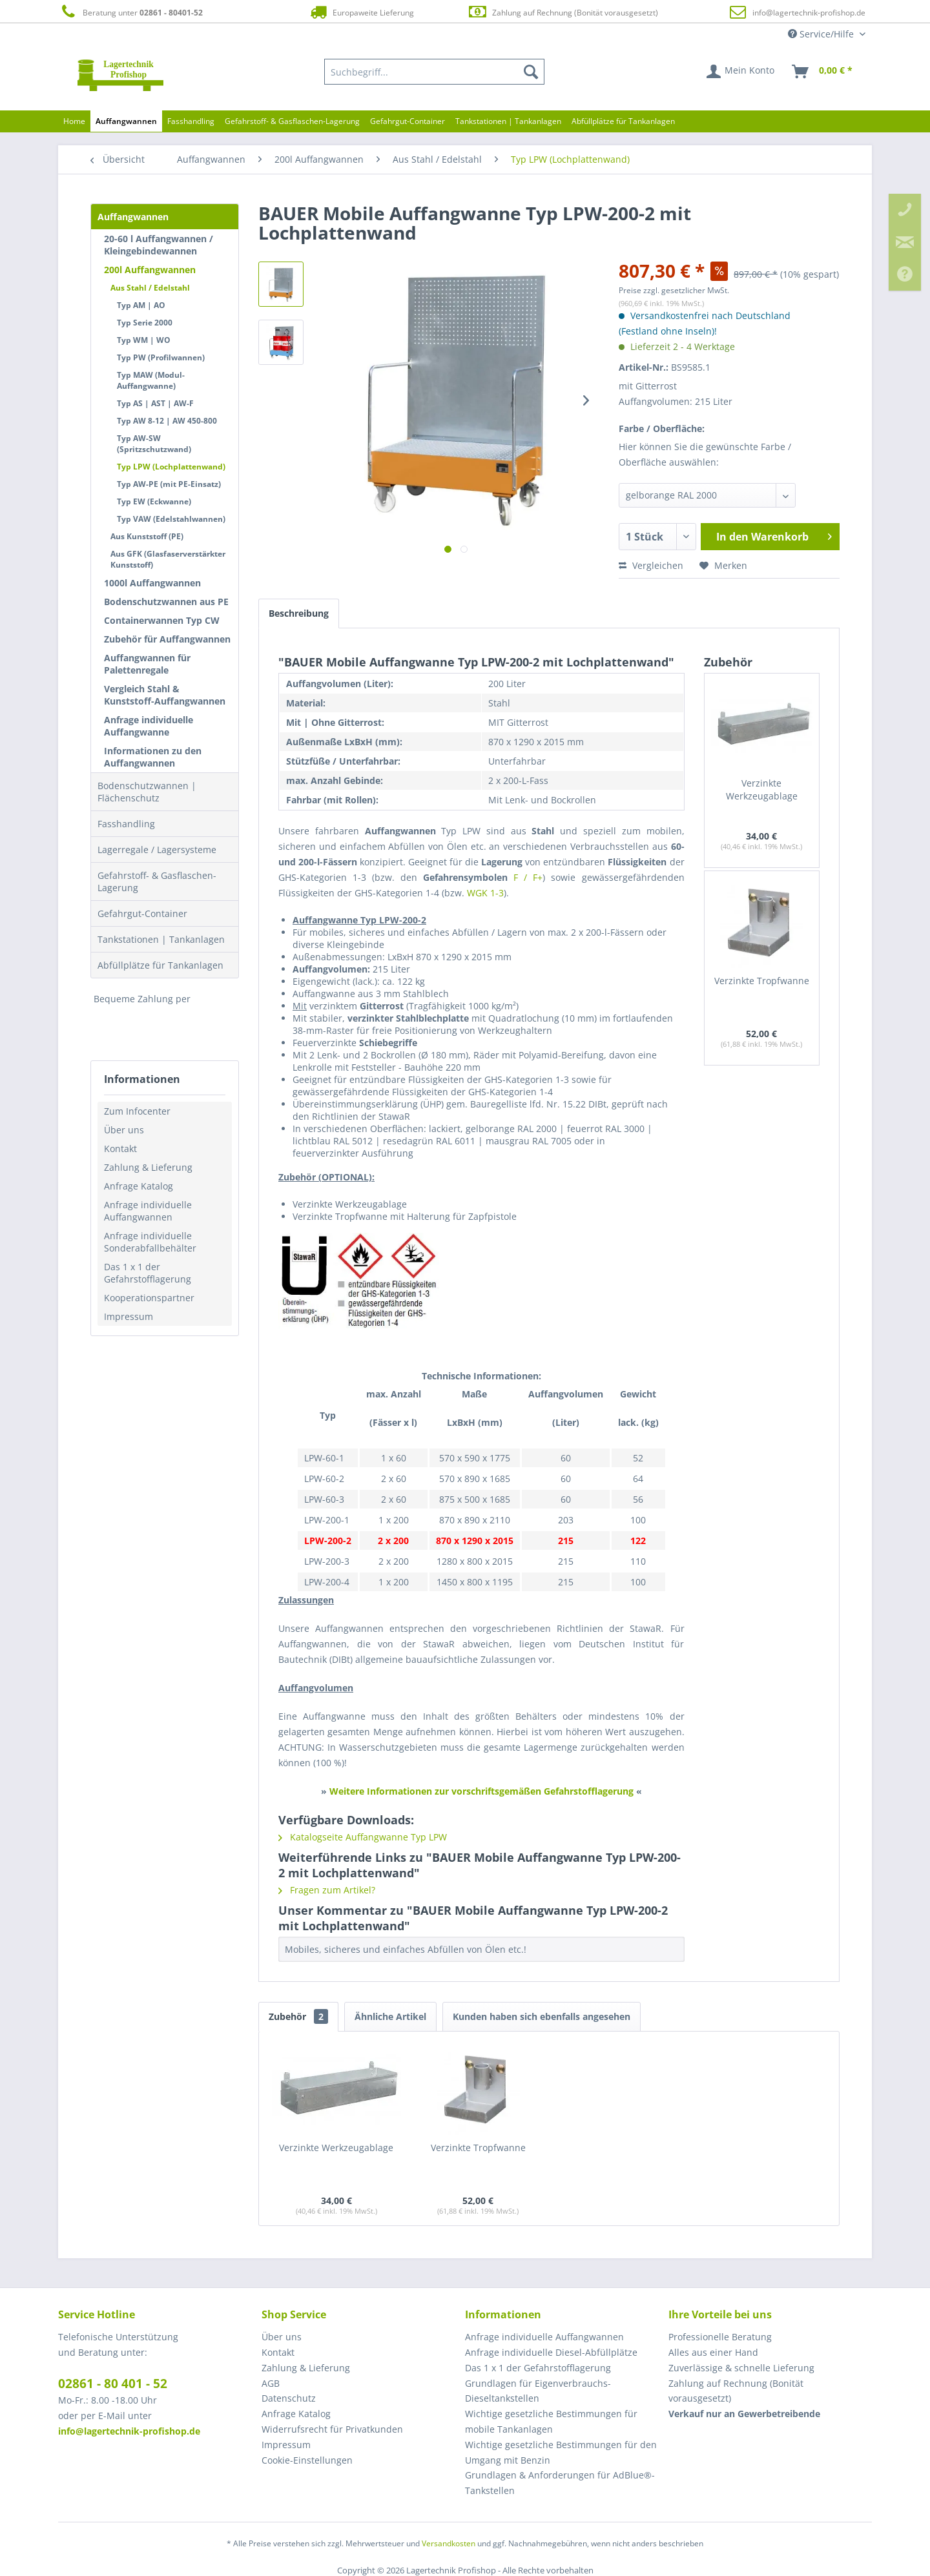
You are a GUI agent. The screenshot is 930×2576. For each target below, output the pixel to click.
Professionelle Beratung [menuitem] (720, 2337)
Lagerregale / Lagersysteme (157, 849)
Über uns (124, 1130)
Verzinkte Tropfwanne (761, 980)
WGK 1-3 (485, 893)
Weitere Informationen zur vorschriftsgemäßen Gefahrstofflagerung (481, 1791)
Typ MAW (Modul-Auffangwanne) (151, 380)
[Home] (74, 121)
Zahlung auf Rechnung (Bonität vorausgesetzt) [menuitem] (735, 2391)
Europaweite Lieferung (361, 12)
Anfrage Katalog (138, 1186)
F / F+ (527, 877)
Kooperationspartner (149, 1298)
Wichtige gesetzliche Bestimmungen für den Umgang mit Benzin (561, 2452)
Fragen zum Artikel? (326, 1890)
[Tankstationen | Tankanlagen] (508, 121)
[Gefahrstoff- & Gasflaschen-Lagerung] (292, 121)
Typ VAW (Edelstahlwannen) (171, 518)
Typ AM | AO (141, 305)
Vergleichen (651, 565)
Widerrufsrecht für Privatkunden (332, 2429)
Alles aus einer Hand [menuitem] (713, 2352)
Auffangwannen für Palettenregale (147, 664)
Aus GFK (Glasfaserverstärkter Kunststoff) (167, 559)
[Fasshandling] (191, 121)
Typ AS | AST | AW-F (155, 403)
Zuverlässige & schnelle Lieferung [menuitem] (741, 2368)
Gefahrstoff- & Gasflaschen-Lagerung (157, 881)
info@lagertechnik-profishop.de (808, 12)
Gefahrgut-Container (142, 913)
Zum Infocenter (137, 1111)
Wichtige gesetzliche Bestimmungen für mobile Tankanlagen (551, 2421)
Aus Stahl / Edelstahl (150, 287)
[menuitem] (434, 72)
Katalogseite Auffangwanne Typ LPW (362, 1837)
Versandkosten (448, 2543)
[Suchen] (530, 72)
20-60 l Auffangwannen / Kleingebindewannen (158, 244)
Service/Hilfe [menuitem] (822, 34)
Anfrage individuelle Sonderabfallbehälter (150, 1242)
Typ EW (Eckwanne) (154, 501)
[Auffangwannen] (126, 121)
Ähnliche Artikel (390, 2016)
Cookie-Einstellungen (307, 2460)
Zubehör (298, 2016)
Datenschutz (289, 2398)
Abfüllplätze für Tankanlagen (160, 965)
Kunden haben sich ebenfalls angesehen (541, 2016)
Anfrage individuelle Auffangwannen (148, 1211)
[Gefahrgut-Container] (407, 121)
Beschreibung (299, 613)
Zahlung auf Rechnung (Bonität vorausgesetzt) (563, 12)
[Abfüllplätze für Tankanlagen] (623, 121)
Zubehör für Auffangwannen (167, 639)
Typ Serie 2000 (144, 322)
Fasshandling (126, 824)
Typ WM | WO (143, 340)
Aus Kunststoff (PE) (146, 536)
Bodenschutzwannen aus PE (166, 601)
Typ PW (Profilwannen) (161, 357)
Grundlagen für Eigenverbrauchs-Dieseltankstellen (538, 2391)
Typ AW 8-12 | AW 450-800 (167, 420)
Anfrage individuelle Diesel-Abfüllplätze (551, 2352)
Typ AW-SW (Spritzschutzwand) (154, 444)
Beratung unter (130, 12)
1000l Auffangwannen (152, 583)
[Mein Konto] (741, 72)
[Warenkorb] (823, 72)
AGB (271, 2383)
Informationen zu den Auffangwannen (153, 757)
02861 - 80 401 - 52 (112, 2383)
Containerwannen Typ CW (162, 620)
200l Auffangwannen (150, 269)
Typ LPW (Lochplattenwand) (171, 466)
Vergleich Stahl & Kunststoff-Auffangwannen (164, 695)
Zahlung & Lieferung (148, 1167)
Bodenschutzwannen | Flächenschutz (147, 791)
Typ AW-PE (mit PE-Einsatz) (169, 484)
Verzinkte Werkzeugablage (762, 789)
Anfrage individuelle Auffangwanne (148, 726)
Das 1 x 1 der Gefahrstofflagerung (147, 1273)
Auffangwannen (133, 217)
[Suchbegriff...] (434, 72)
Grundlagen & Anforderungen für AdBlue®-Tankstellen (560, 2483)
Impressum (128, 1316)
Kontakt (120, 1148)
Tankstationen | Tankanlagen (161, 939)
